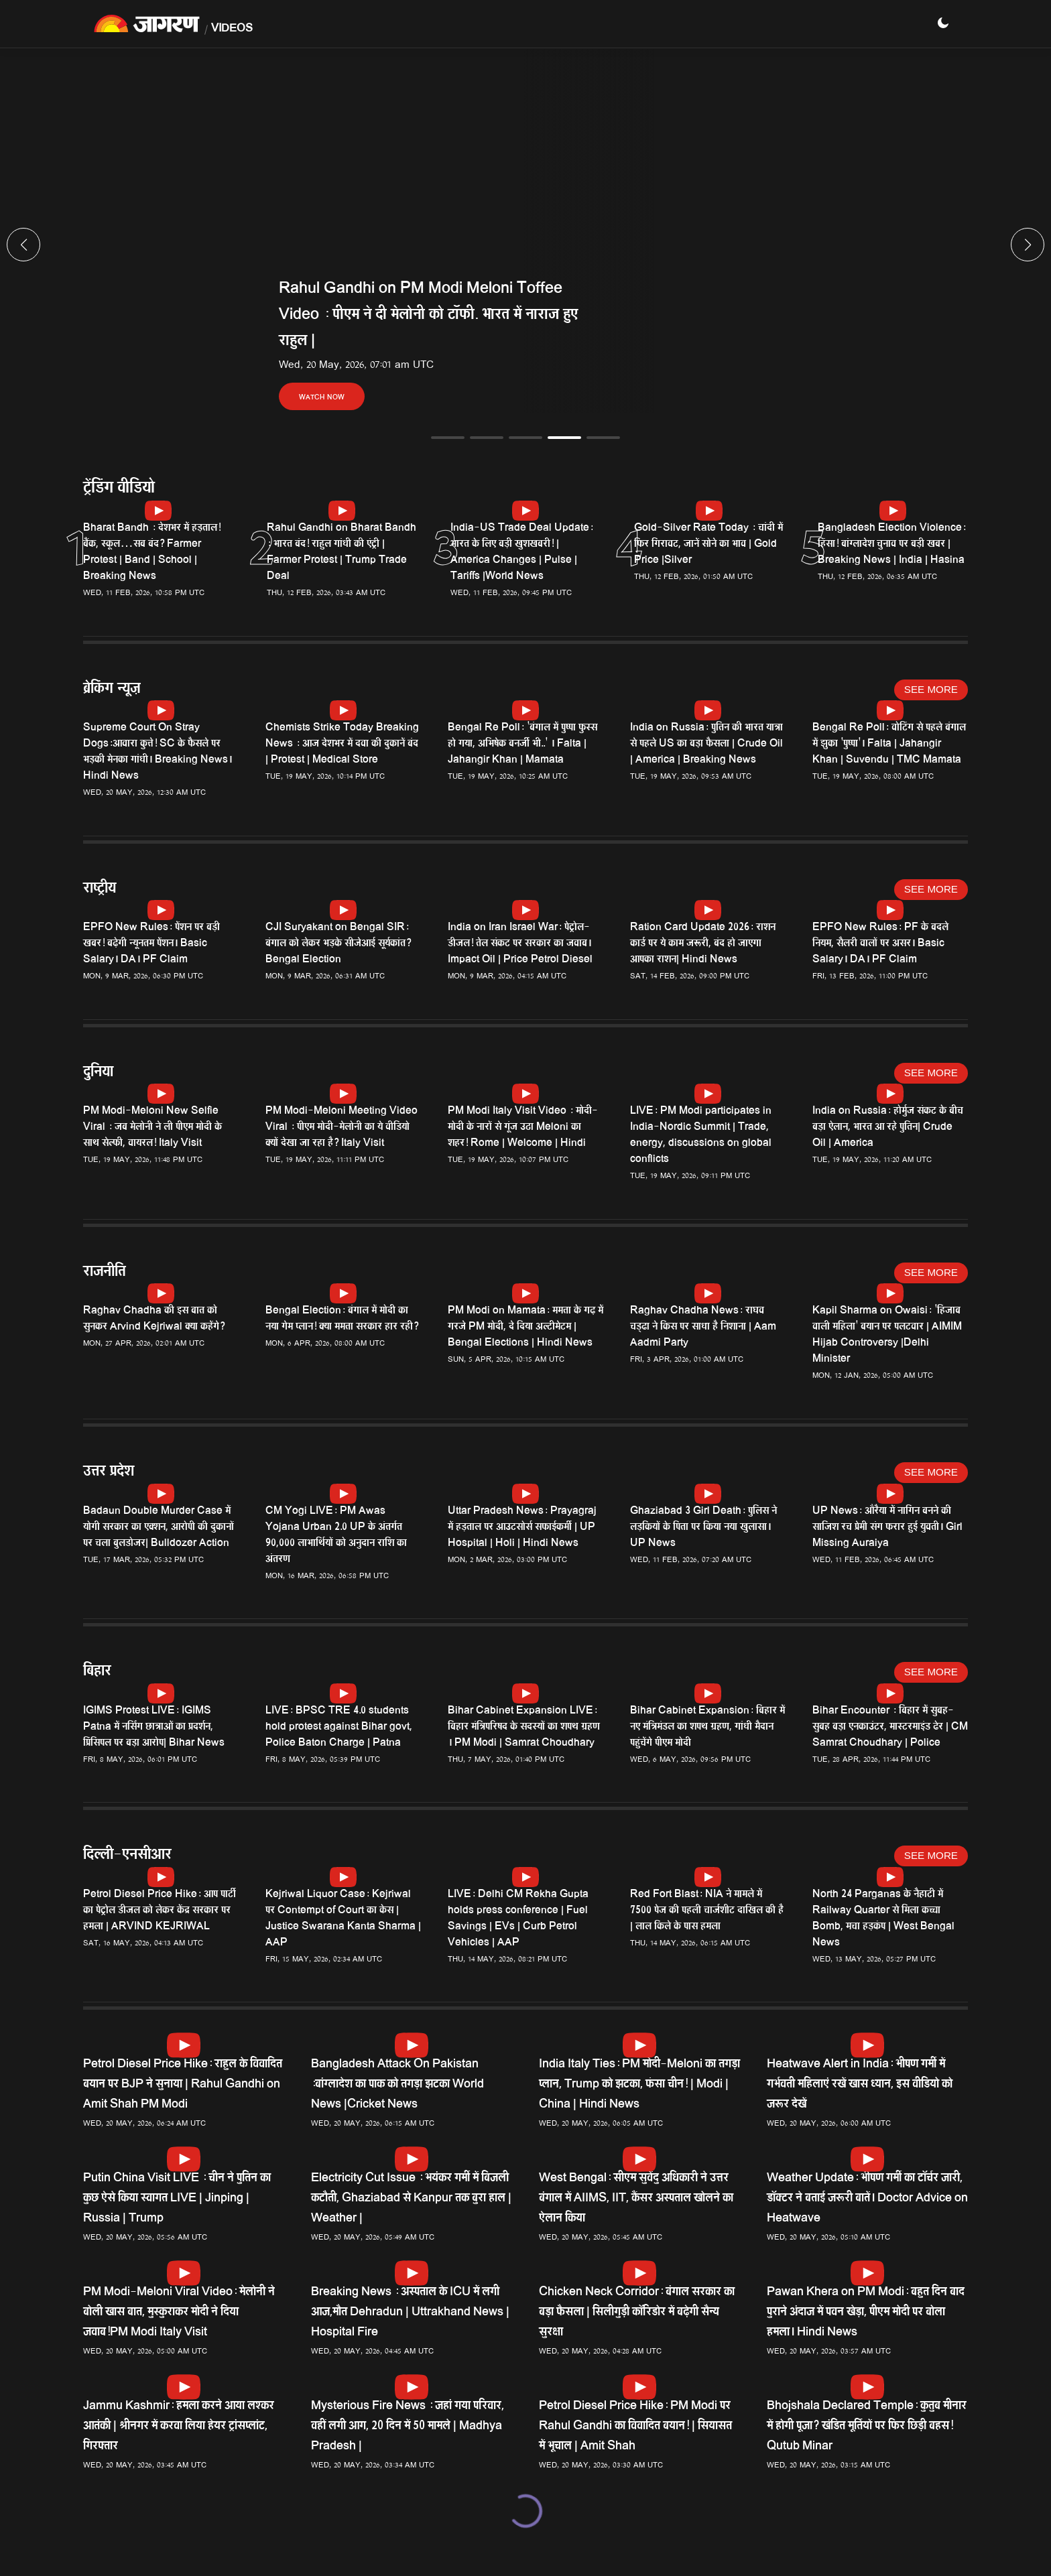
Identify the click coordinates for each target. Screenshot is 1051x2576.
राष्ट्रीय (99, 889)
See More (931, 689)
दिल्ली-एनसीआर (127, 1856)
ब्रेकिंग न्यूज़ (111, 690)
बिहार (97, 1672)
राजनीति (104, 1273)
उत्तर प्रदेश (108, 1472)
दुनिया (98, 1073)
